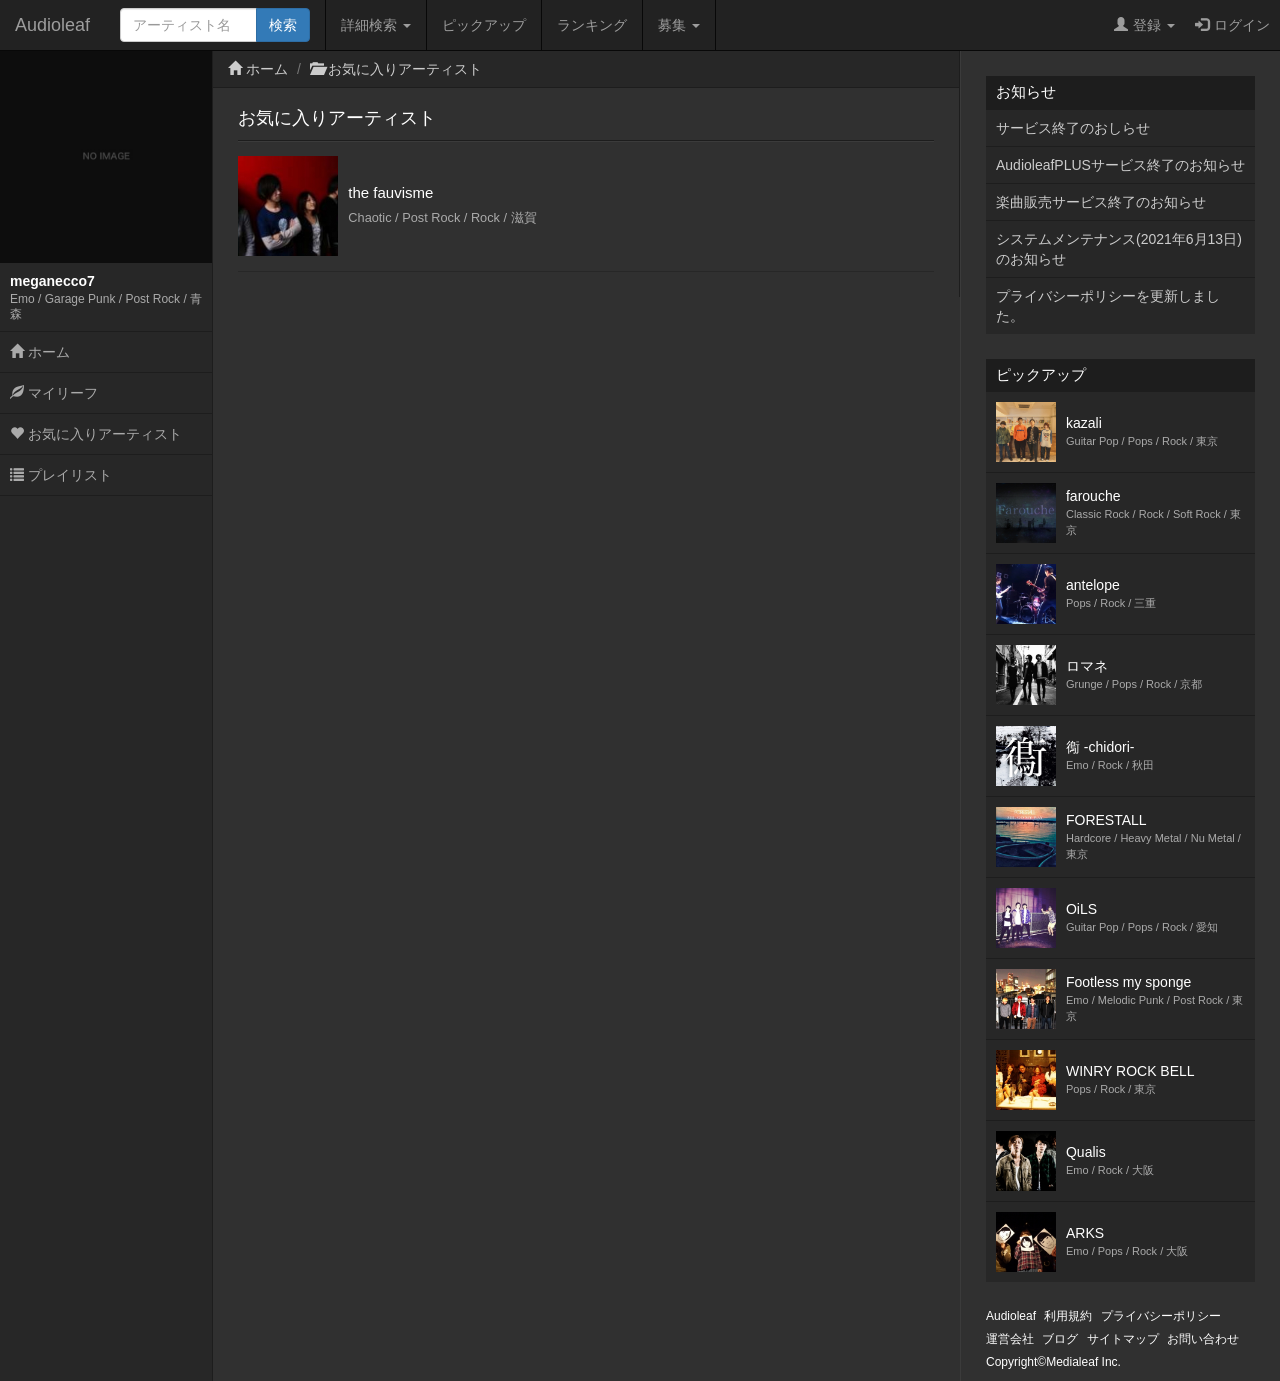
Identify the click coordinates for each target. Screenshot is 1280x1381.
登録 (1144, 25)
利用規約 (1068, 1316)
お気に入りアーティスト (96, 434)
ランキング (592, 25)
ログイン (1232, 25)
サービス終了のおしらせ (1073, 128)
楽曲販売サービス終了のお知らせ (1101, 202)
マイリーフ (54, 393)
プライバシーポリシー (1161, 1316)
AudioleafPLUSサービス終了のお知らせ (1120, 165)
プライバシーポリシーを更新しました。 (1108, 306)
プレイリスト (61, 475)
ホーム (40, 352)
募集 (679, 25)
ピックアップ (484, 25)
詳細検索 (376, 25)
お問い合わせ (1203, 1339)
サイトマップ (1123, 1339)
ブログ (1060, 1339)
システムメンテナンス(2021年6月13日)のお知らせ (1119, 249)
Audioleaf (52, 25)
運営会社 (1010, 1339)
